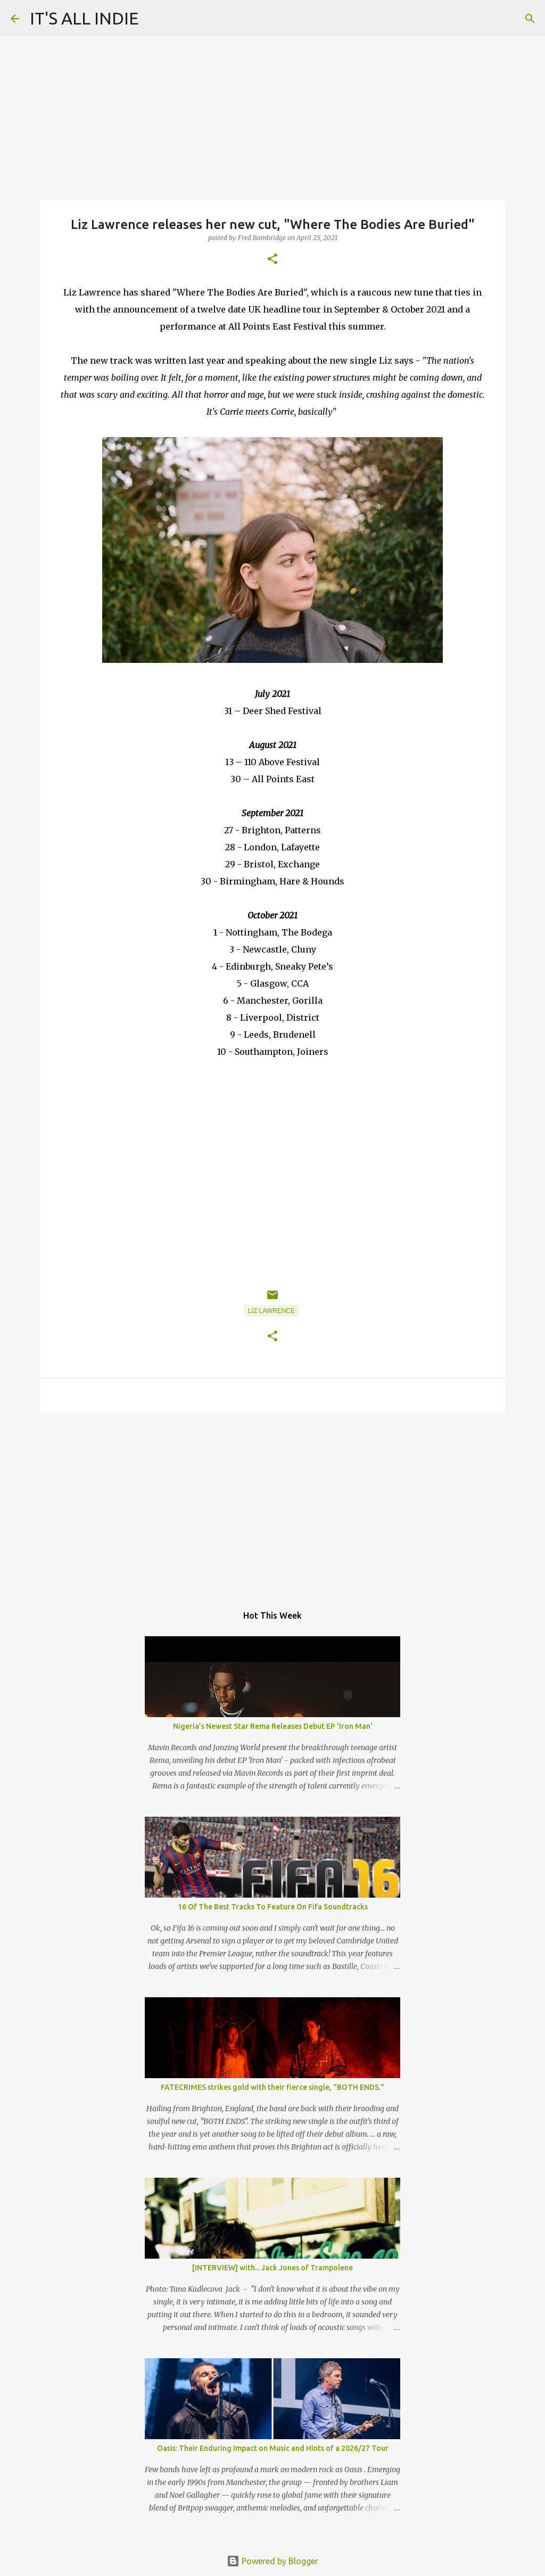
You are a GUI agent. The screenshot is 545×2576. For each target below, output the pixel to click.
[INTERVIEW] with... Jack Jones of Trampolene (272, 2267)
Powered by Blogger (272, 2561)
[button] (272, 259)
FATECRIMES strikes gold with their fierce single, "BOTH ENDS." (272, 2087)
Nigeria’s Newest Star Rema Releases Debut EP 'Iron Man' (273, 1726)
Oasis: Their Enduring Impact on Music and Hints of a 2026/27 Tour (273, 2448)
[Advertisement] (272, 1503)
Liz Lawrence (271, 1311)
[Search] (530, 18)
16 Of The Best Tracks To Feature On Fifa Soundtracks (273, 1906)
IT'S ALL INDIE (84, 18)
